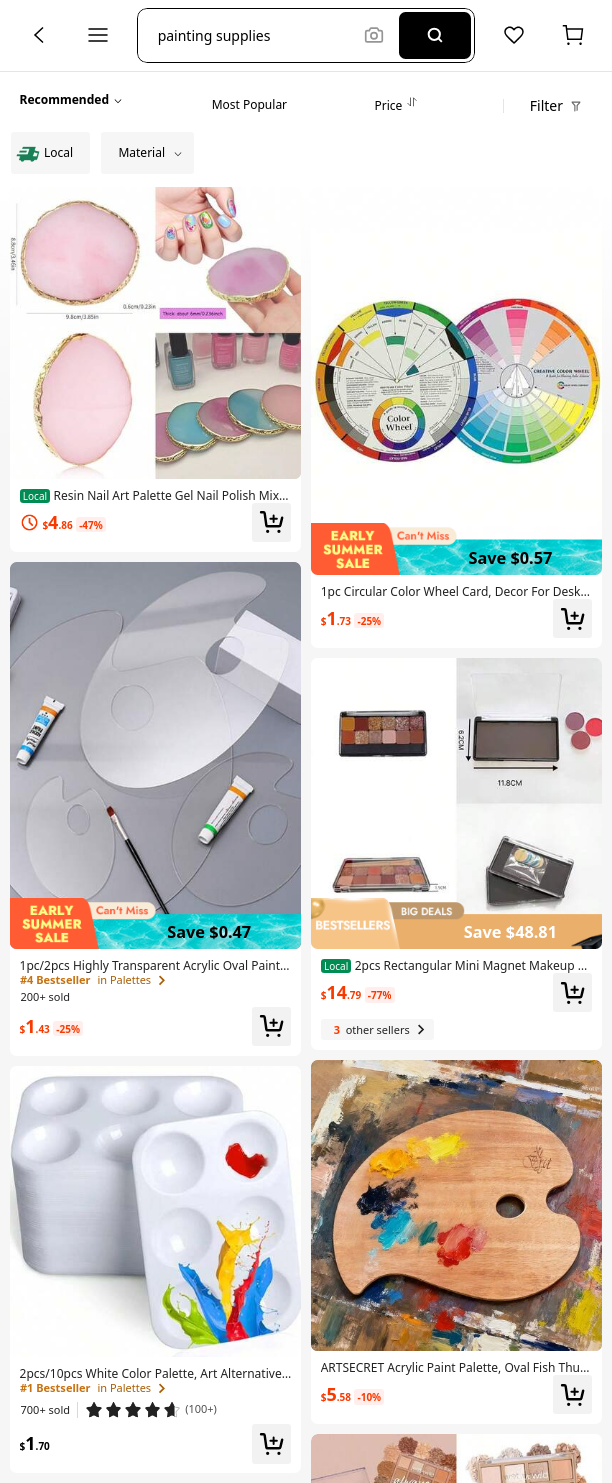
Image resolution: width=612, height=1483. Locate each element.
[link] (156, 496)
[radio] (51, 153)
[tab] (249, 100)
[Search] (435, 35)
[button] (256, 35)
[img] (155, 923)
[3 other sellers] (377, 1029)
